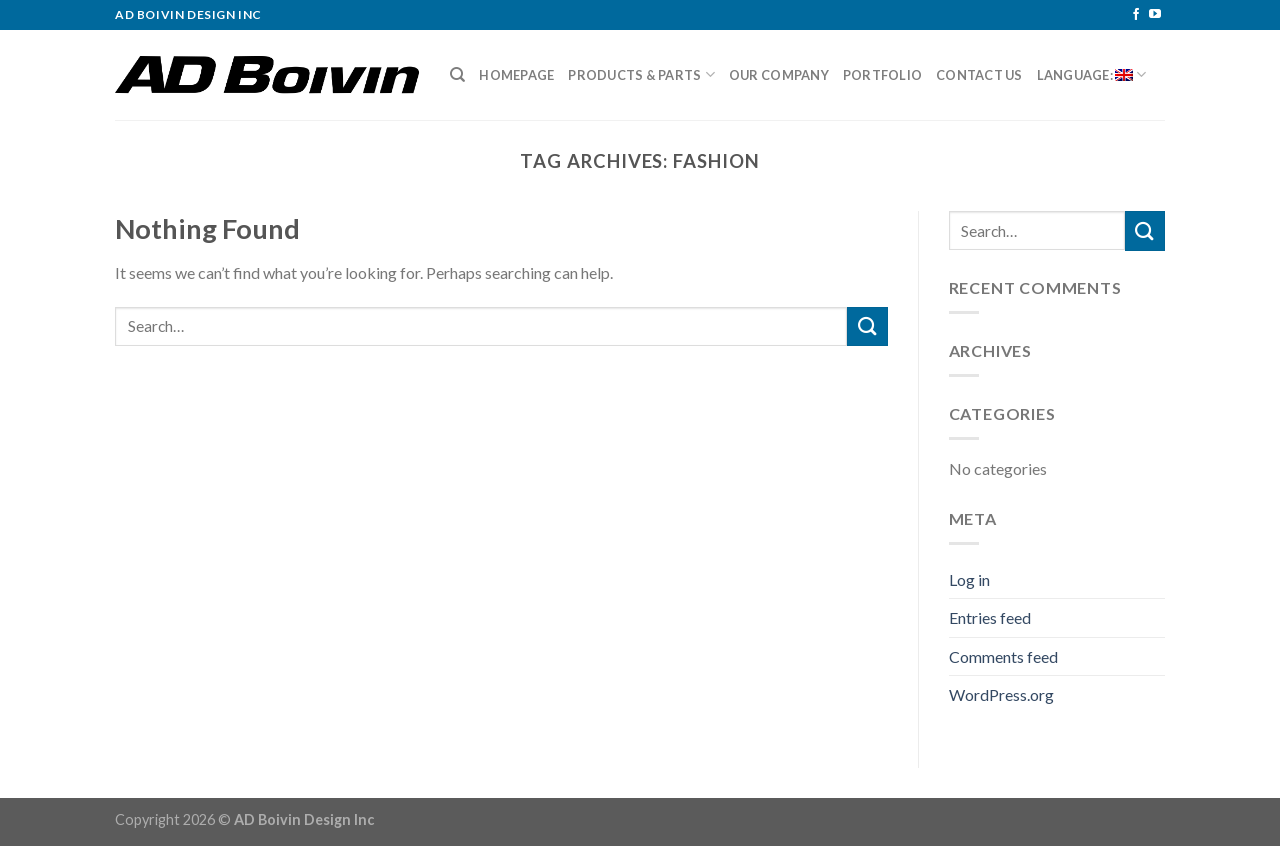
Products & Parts (641, 74)
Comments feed (1003, 656)
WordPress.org (1001, 694)
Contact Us (979, 75)
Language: (1092, 74)
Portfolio (882, 75)
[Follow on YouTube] (1155, 15)
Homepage (516, 75)
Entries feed (990, 617)
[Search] (457, 75)
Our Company (779, 75)
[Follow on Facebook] (1136, 15)
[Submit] (867, 326)
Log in (969, 579)
